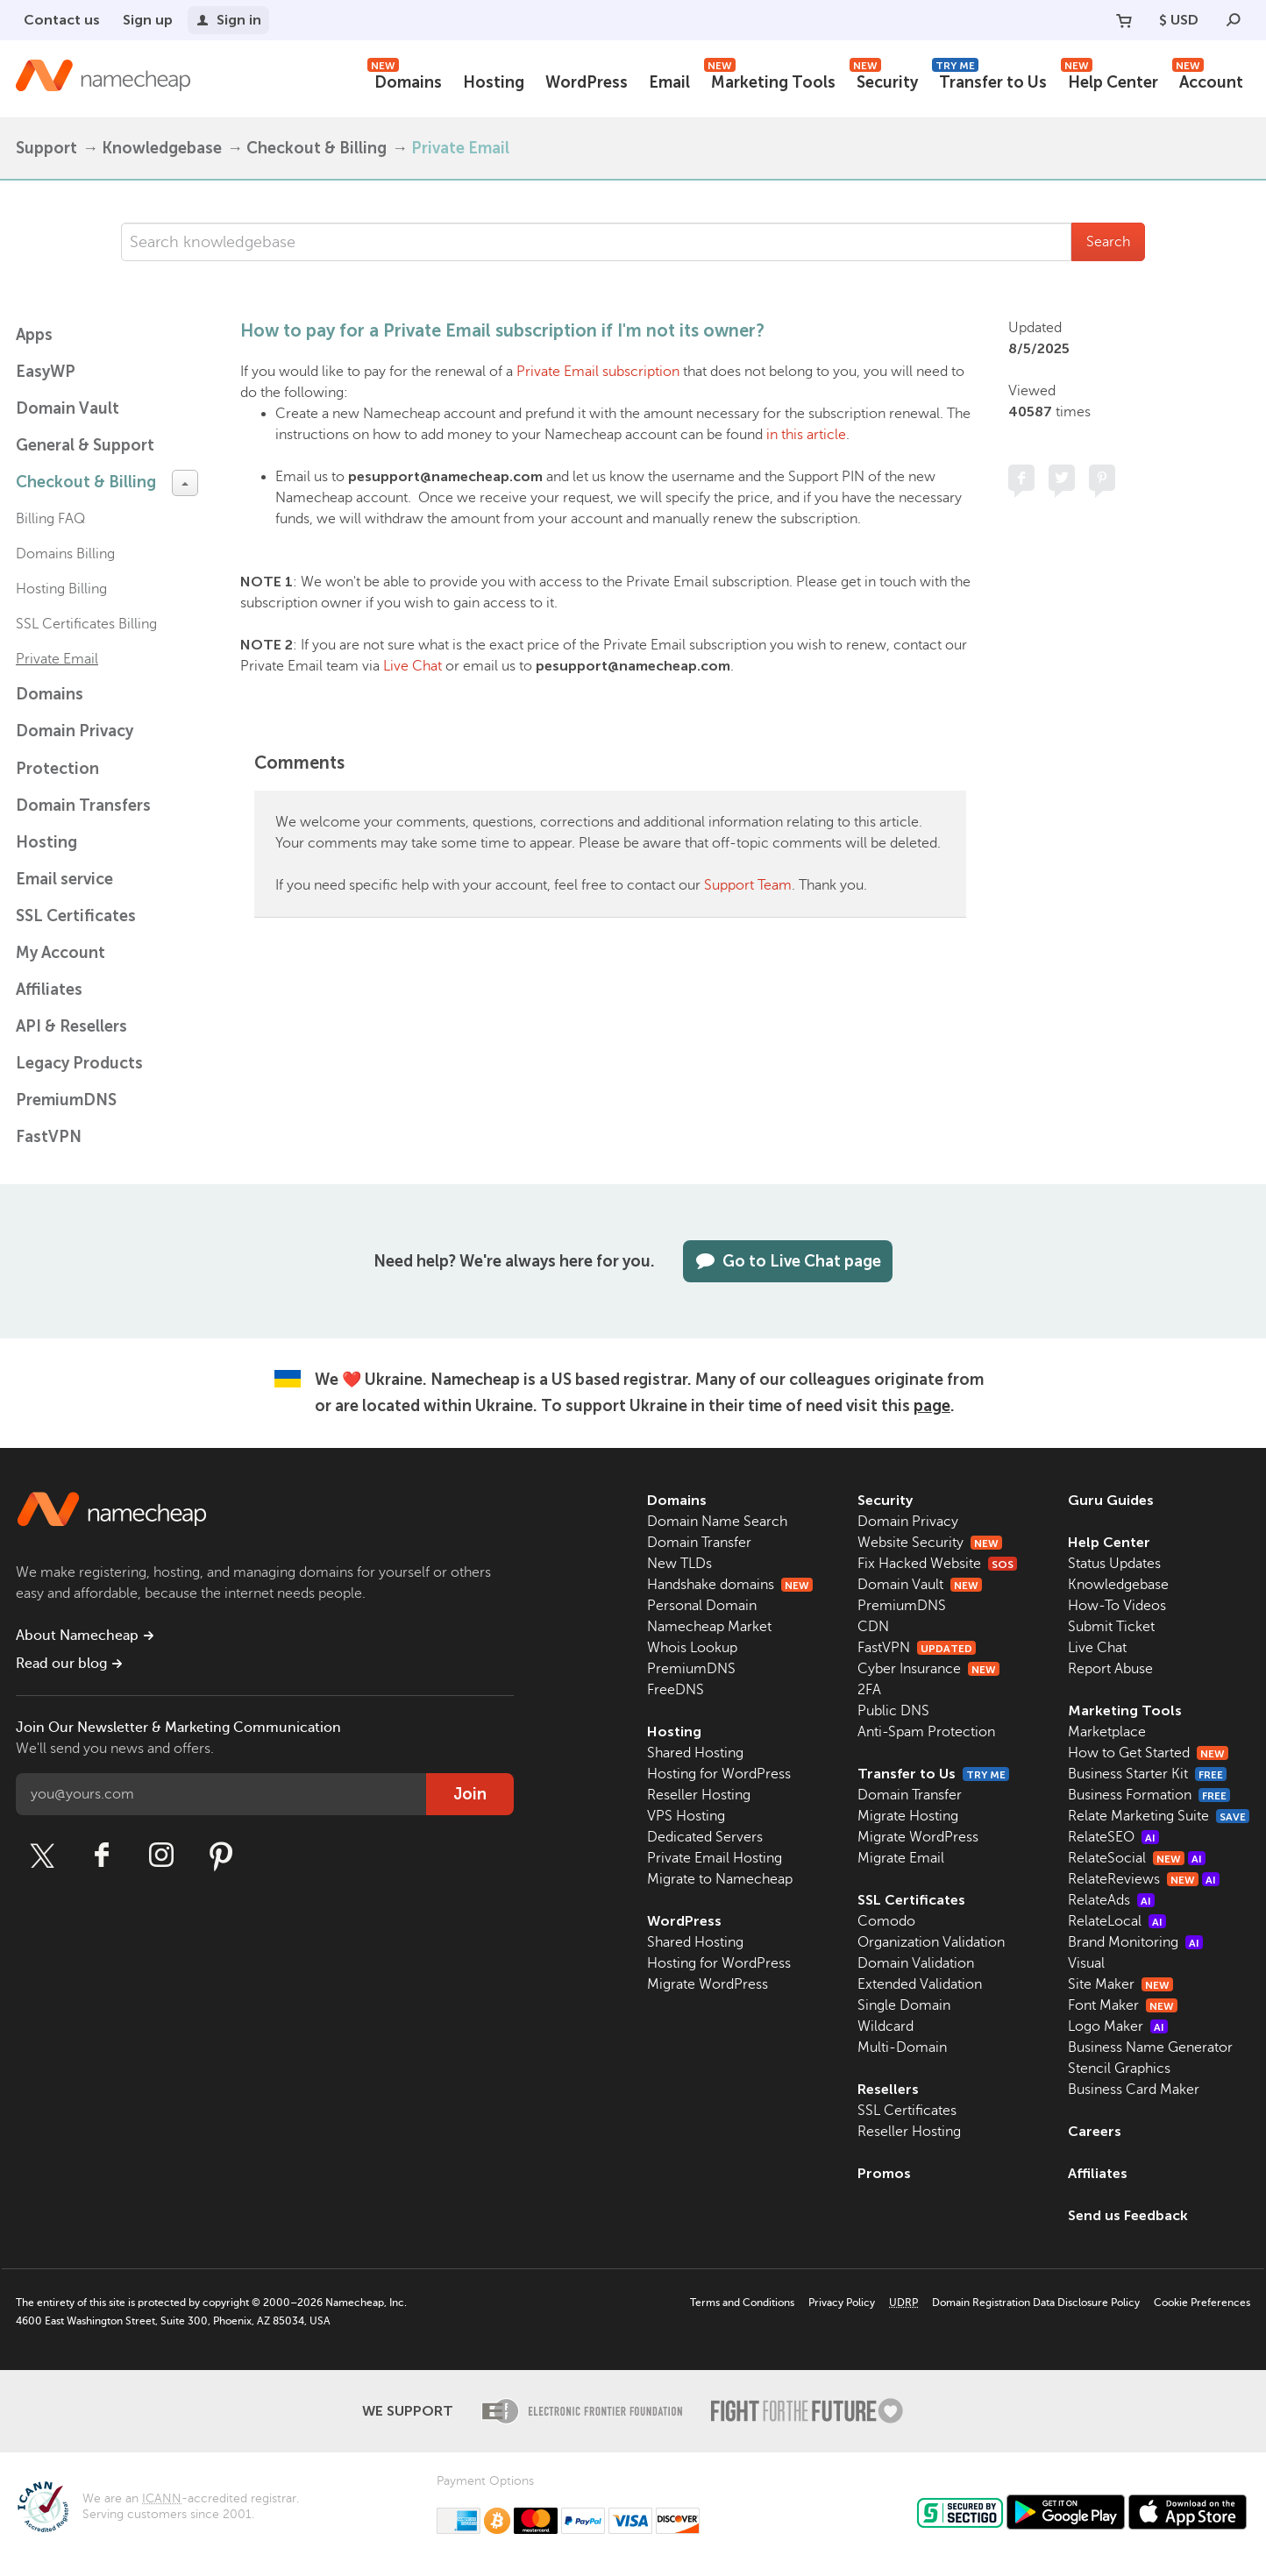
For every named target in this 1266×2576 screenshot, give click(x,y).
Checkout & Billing (316, 148)
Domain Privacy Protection (74, 749)
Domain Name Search (717, 1521)
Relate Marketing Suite (1158, 1816)
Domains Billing (65, 554)
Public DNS (893, 1711)
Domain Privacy (907, 1521)
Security (884, 80)
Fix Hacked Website (937, 1564)
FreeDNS (675, 1690)
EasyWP (45, 371)
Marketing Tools (770, 80)
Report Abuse (1110, 1669)
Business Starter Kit (1147, 1774)
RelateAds (1111, 1900)
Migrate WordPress (707, 1984)
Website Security (929, 1543)
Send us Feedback (1128, 2215)
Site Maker (1120, 1984)
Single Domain (903, 2005)
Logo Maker (1118, 2026)
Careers (1094, 2131)
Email (669, 82)
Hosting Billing (61, 589)
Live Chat (412, 666)
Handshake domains (730, 1585)
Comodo (886, 1921)
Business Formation (1149, 1795)
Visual (1086, 1963)
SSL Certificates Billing (86, 624)
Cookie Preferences (1202, 2302)
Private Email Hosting (714, 1858)
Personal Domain (702, 1606)
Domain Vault (67, 408)
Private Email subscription (597, 372)
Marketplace (1107, 1732)
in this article (806, 435)
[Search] (1233, 20)
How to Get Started (1148, 1753)
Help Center (1109, 80)
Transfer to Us (989, 80)
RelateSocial (1137, 1858)
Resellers (888, 2089)
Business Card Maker (1133, 2089)
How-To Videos (1117, 1606)
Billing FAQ (50, 519)
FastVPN (49, 1136)
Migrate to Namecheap (720, 1879)
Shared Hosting (695, 1753)
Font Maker (1122, 2005)
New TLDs (679, 1564)
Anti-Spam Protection (926, 1732)
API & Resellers (71, 1026)
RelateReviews (1144, 1879)
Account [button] (1207, 80)
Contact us (62, 19)
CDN (873, 1627)
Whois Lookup (692, 1648)
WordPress (586, 82)
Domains (404, 80)
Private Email (460, 148)
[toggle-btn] (185, 483)
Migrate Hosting (907, 1816)
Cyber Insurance (928, 1669)
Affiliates (49, 989)
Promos (884, 2173)
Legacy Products (79, 1063)
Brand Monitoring (1135, 1942)
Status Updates (1114, 1564)
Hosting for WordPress (719, 1774)
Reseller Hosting (698, 1795)
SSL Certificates (76, 916)
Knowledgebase (162, 148)
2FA (869, 1690)
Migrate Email (900, 1858)
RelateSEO (1113, 1837)
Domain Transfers (83, 805)
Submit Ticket (1111, 1627)
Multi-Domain (902, 2047)
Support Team (748, 885)
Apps (34, 334)
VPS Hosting (686, 1816)
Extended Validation (919, 1984)
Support (46, 148)
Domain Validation (915, 1963)
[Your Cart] (1124, 20)
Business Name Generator (1150, 2047)
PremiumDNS (66, 1100)
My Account (60, 952)
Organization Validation (931, 1942)
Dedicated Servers (705, 1837)
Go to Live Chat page (787, 1261)
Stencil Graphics (1119, 2068)
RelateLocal (1117, 1921)
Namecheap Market (709, 1627)
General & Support (85, 445)
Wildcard (885, 2026)
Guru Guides (1111, 1500)
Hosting (493, 82)
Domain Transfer (699, 1543)
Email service (64, 879)
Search (1108, 242)
